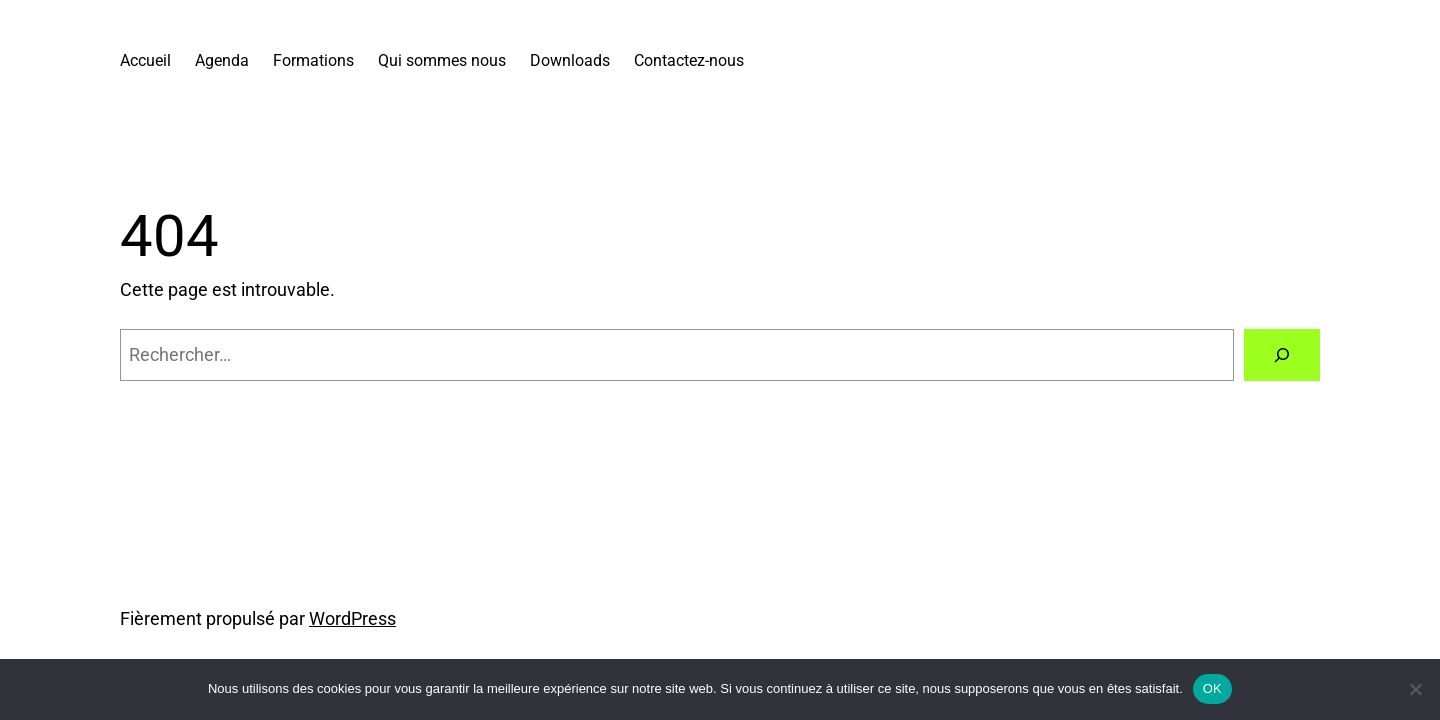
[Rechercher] (1282, 355)
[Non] (1415, 689)
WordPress (352, 618)
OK (1212, 688)
